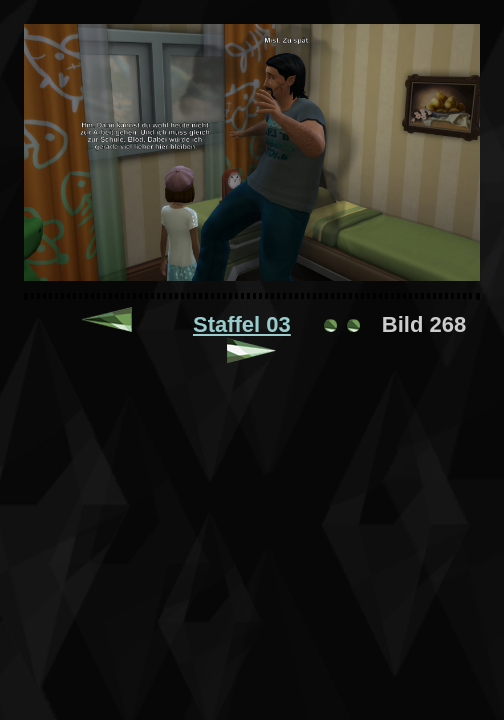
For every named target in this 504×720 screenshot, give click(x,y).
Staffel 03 (242, 324)
